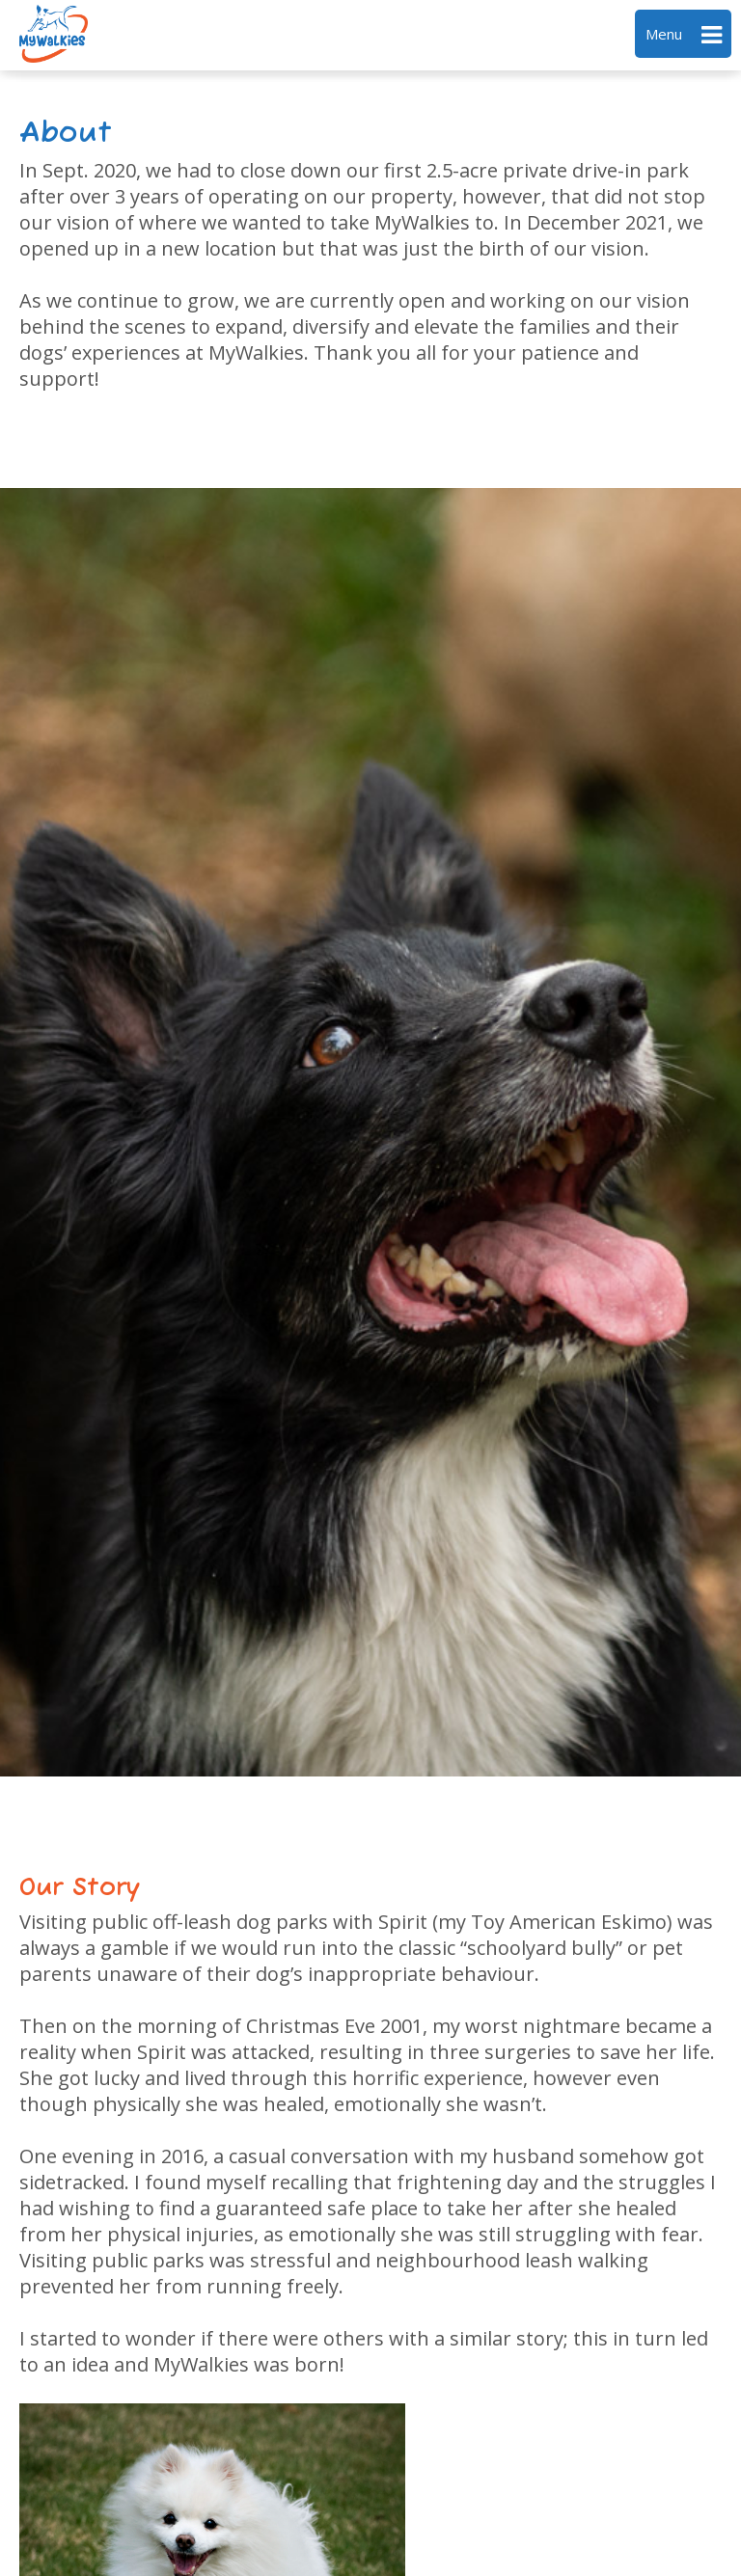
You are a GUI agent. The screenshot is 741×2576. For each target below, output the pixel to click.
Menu (683, 35)
